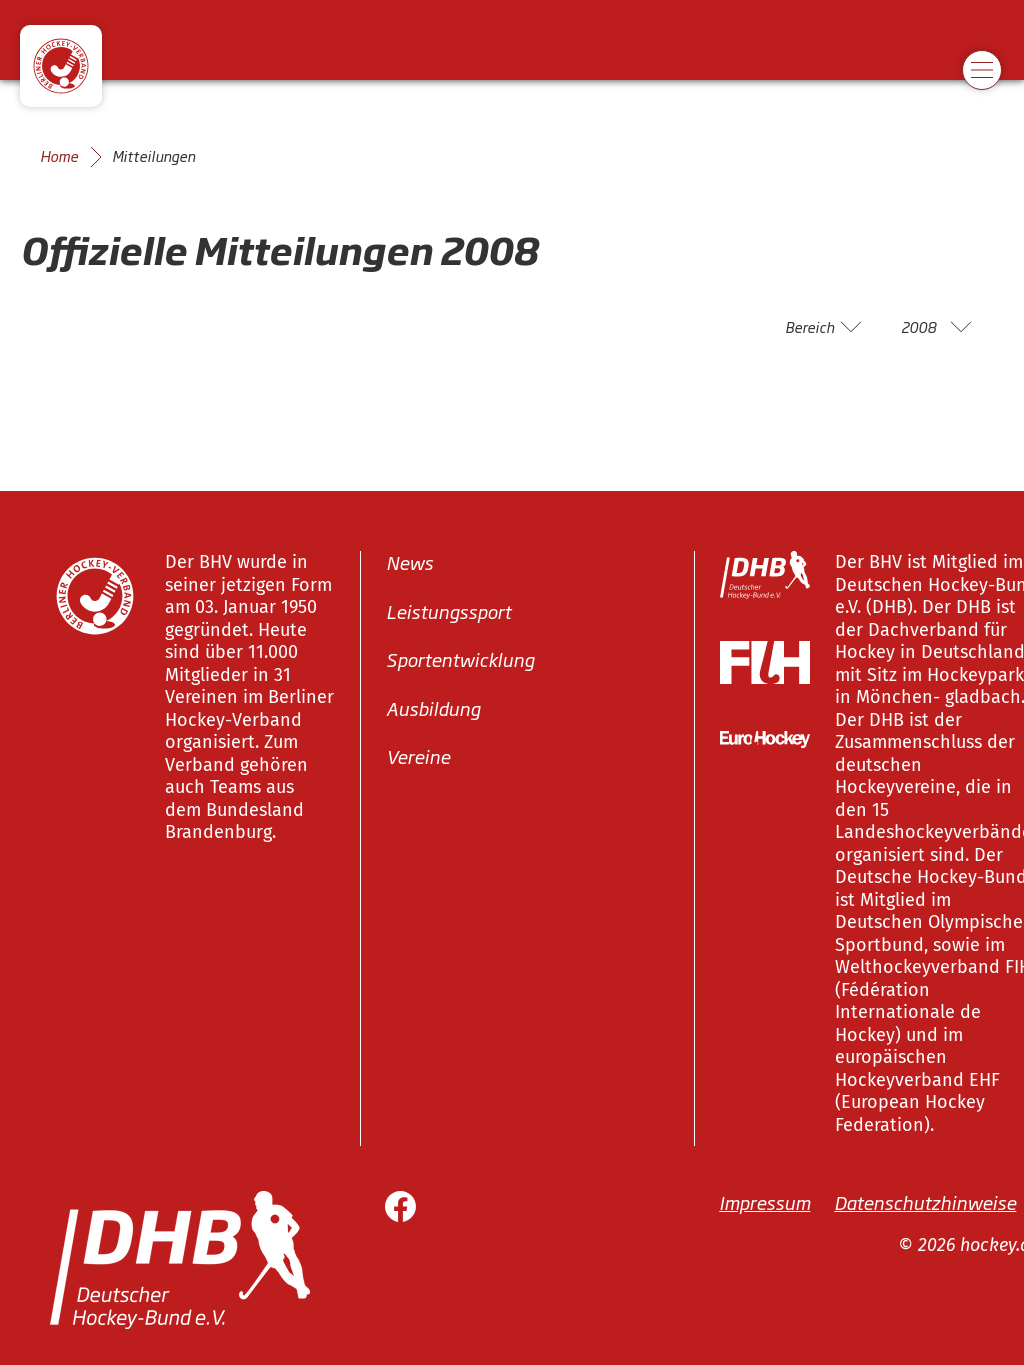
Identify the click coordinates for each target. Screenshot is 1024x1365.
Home (59, 156)
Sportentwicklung (460, 659)
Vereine (418, 756)
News (409, 562)
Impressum (764, 1202)
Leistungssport (448, 611)
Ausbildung (433, 708)
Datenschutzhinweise (925, 1202)
